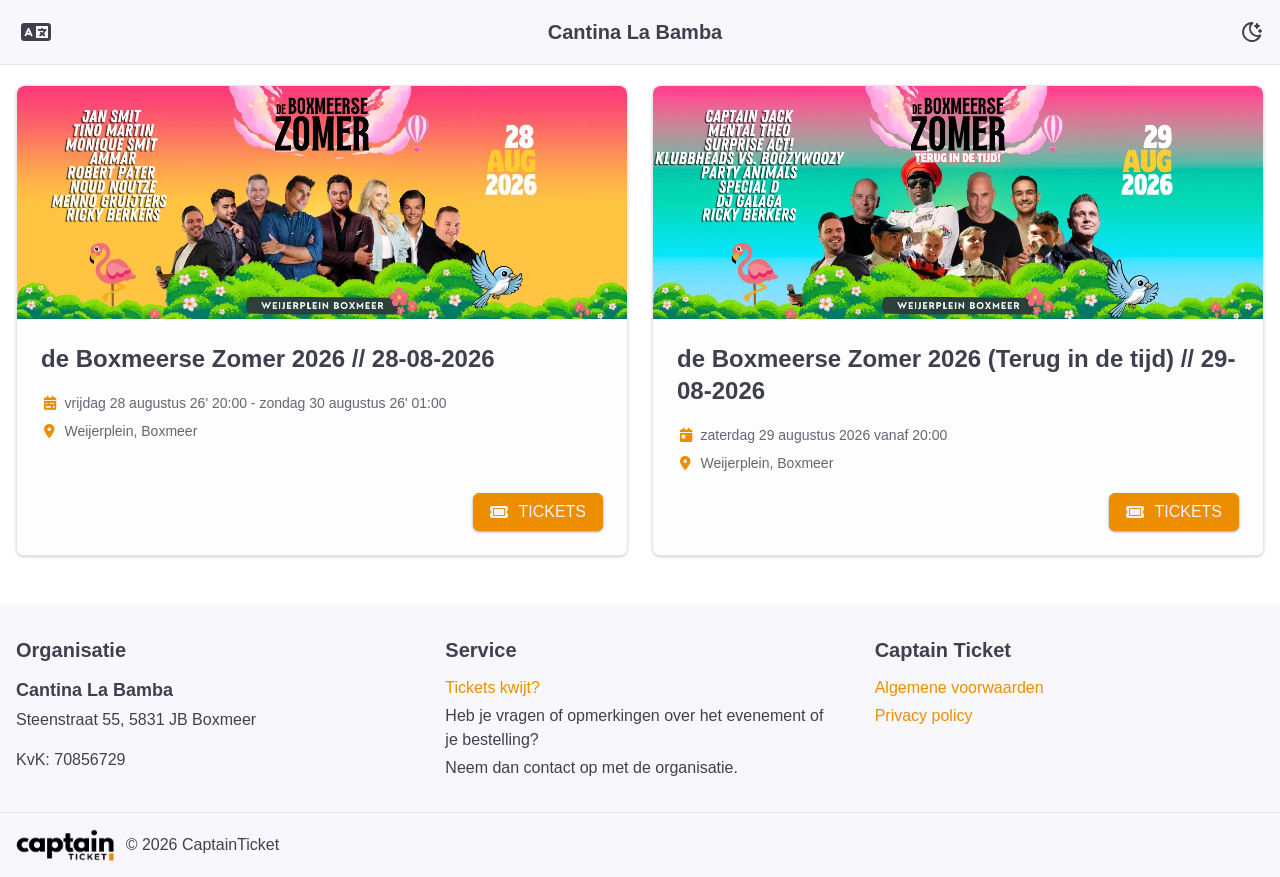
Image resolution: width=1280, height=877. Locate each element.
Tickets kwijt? (492, 687)
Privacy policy (924, 715)
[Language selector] (36, 32)
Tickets (538, 511)
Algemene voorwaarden (959, 687)
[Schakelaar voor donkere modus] (1252, 32)
